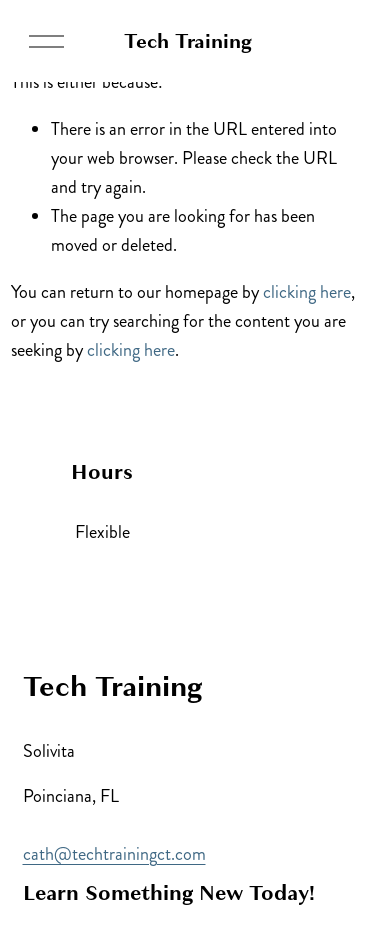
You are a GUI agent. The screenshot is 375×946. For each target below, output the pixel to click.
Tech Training (188, 41)
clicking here (307, 292)
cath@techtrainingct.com (114, 854)
